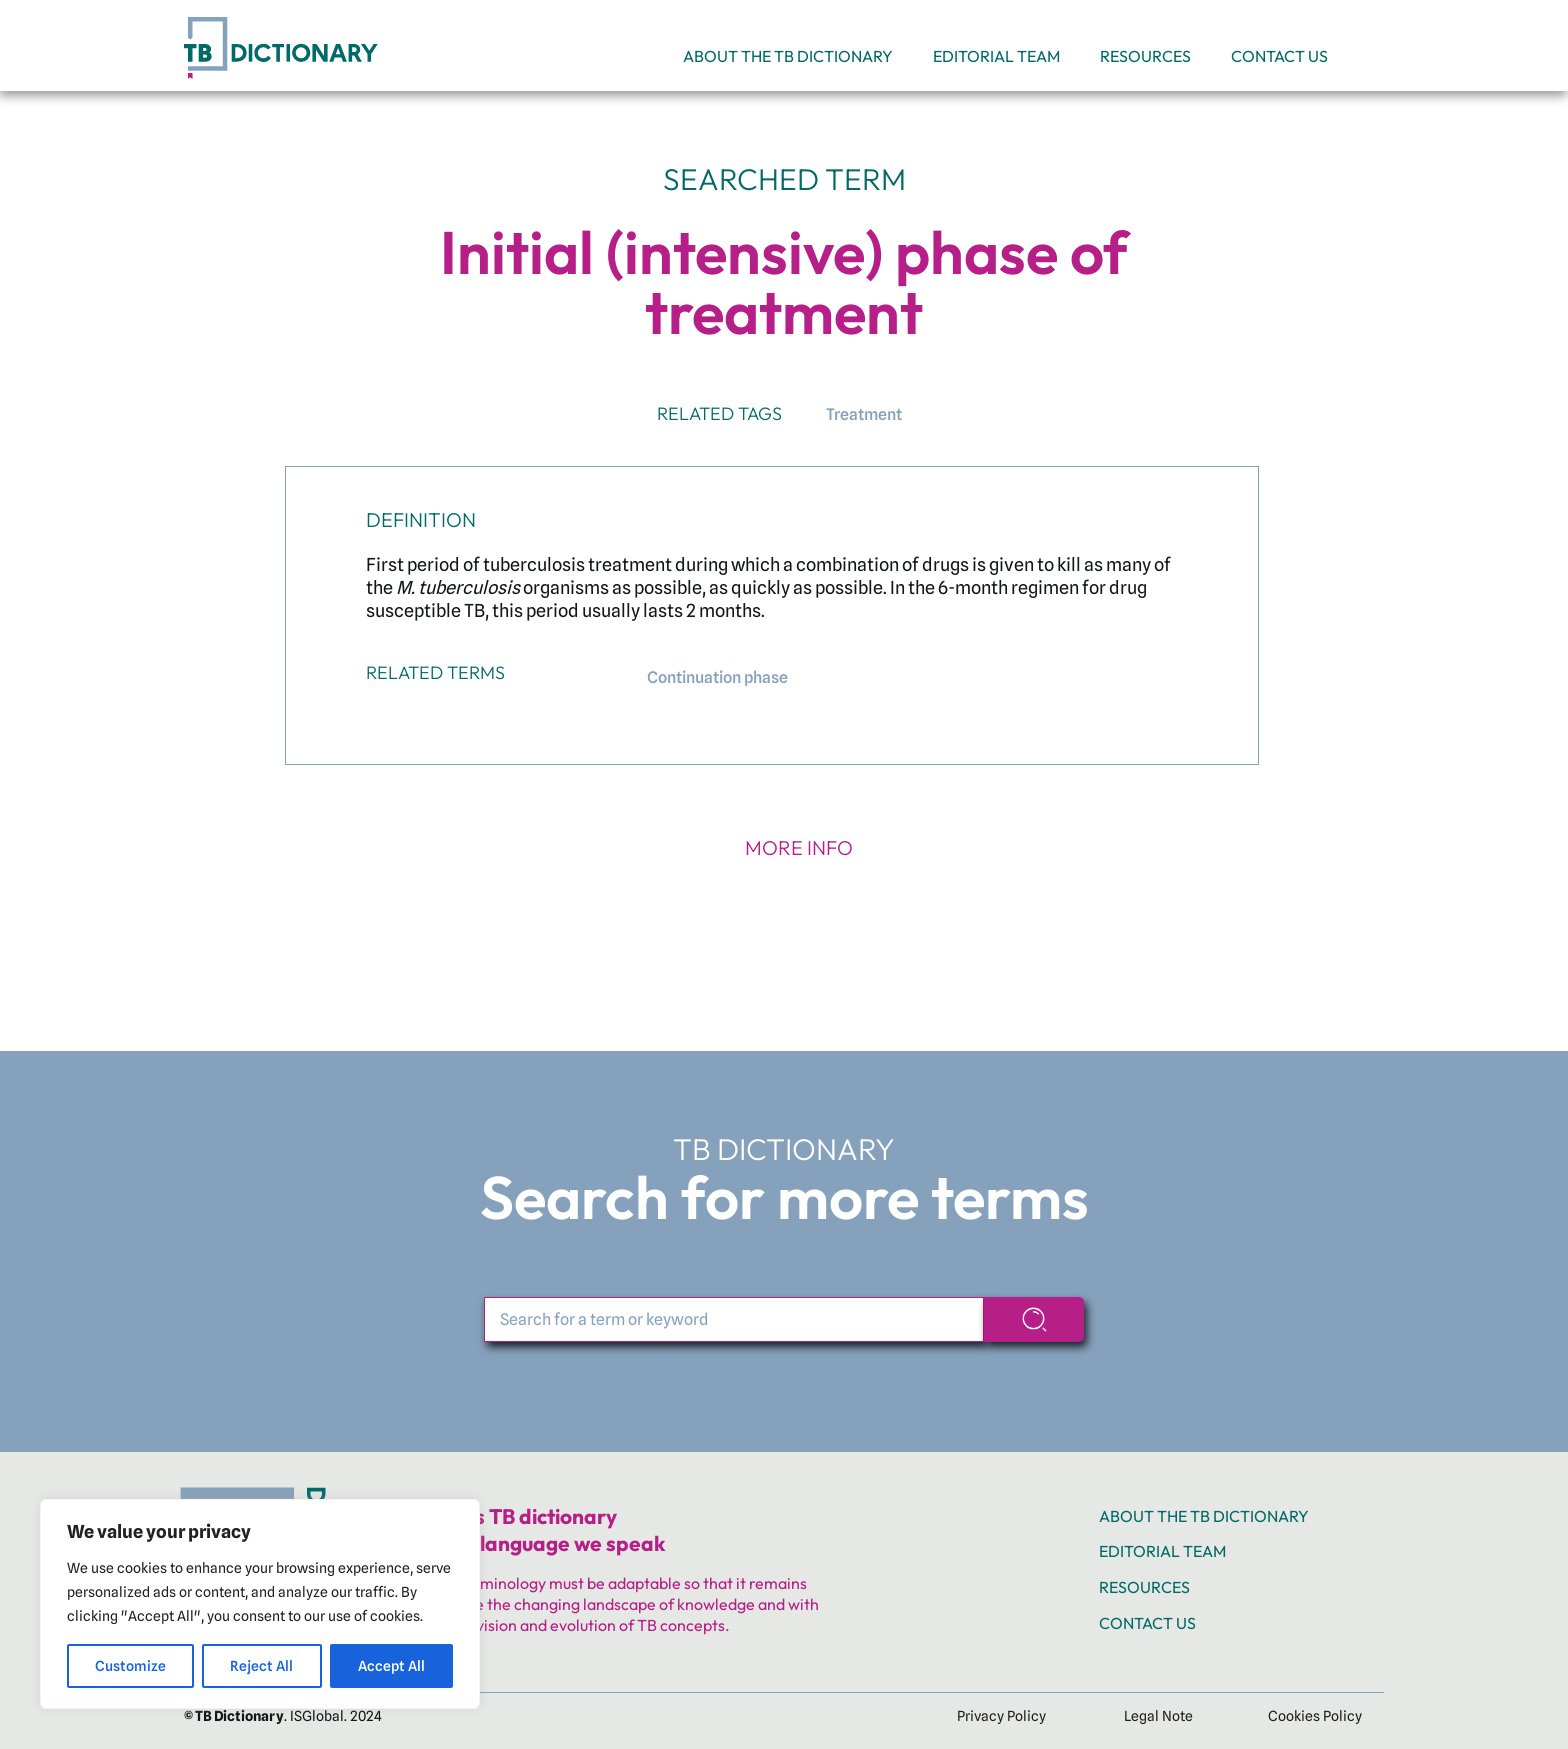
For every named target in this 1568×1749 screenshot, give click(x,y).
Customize (130, 1666)
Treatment (864, 414)
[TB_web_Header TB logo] (285, 17)
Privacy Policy (1001, 1716)
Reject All (261, 1666)
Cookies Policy (1315, 1716)
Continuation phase (717, 677)
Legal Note (1158, 1716)
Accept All (391, 1666)
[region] (260, 1604)
